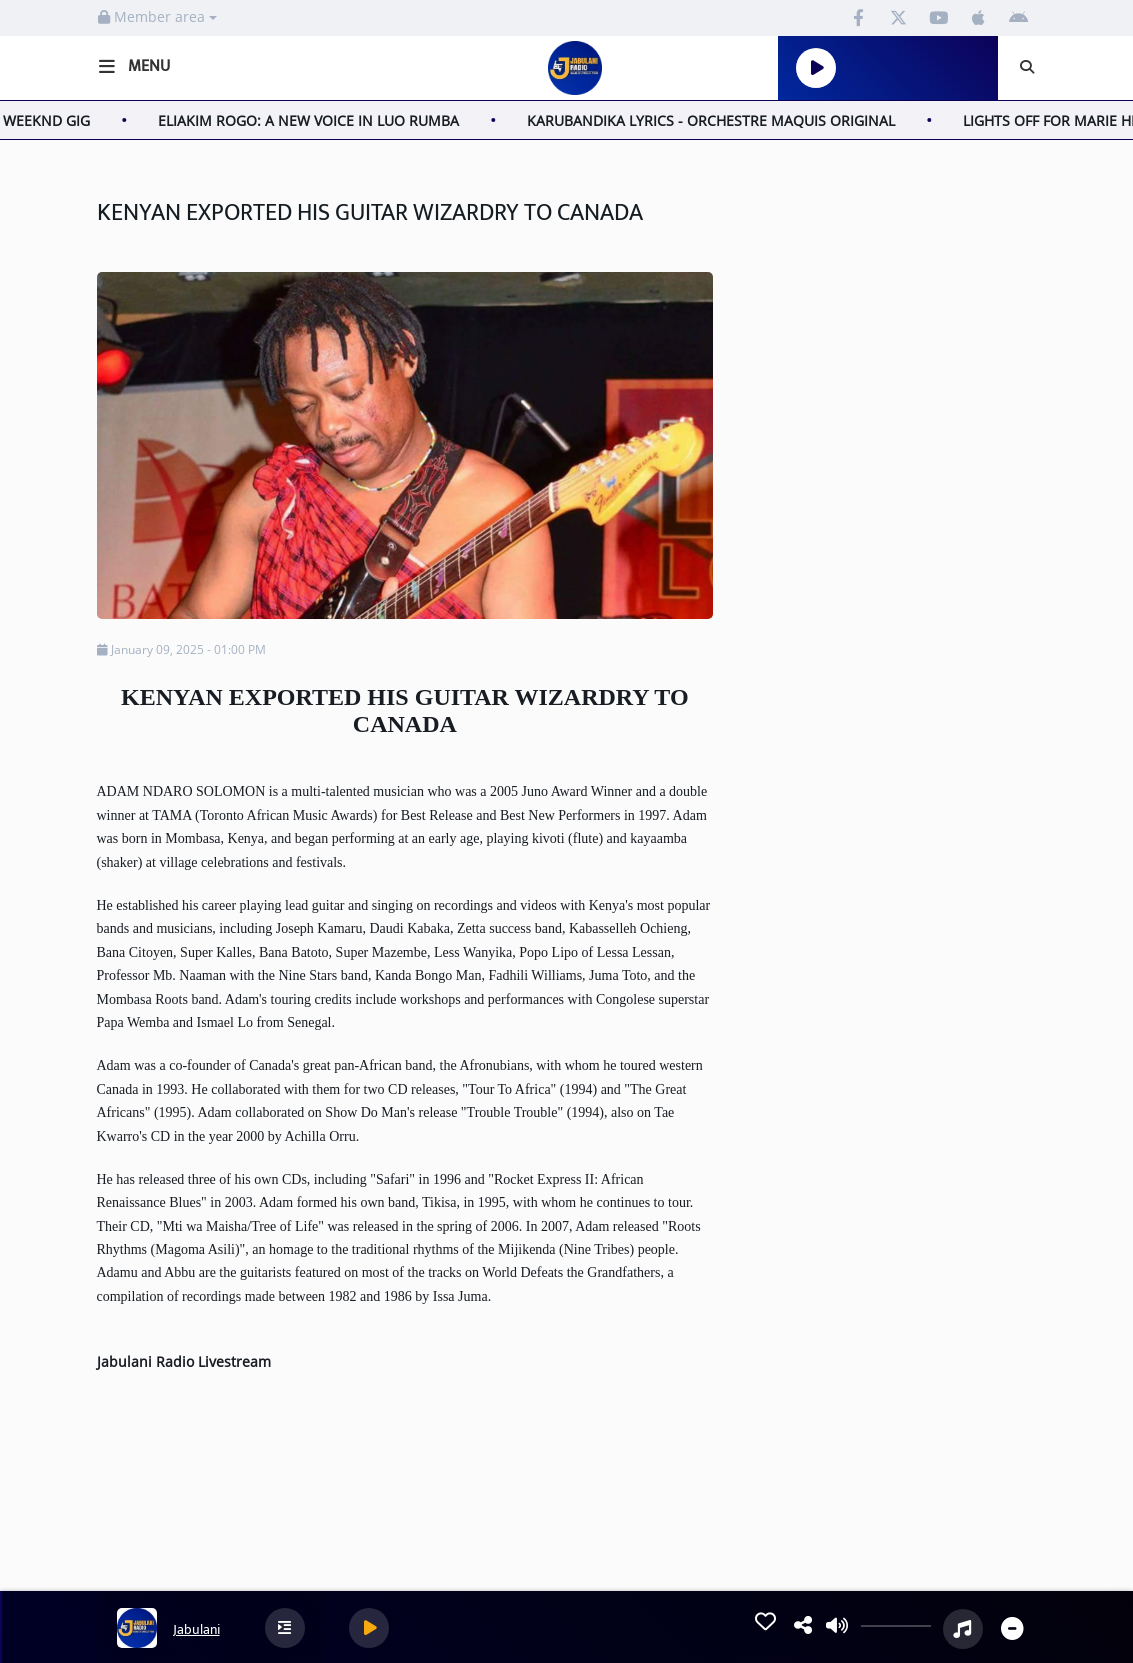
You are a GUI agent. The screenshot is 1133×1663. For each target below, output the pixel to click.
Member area (157, 16)
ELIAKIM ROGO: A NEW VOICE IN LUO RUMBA (323, 120)
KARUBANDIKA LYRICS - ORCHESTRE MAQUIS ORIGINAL (726, 120)
